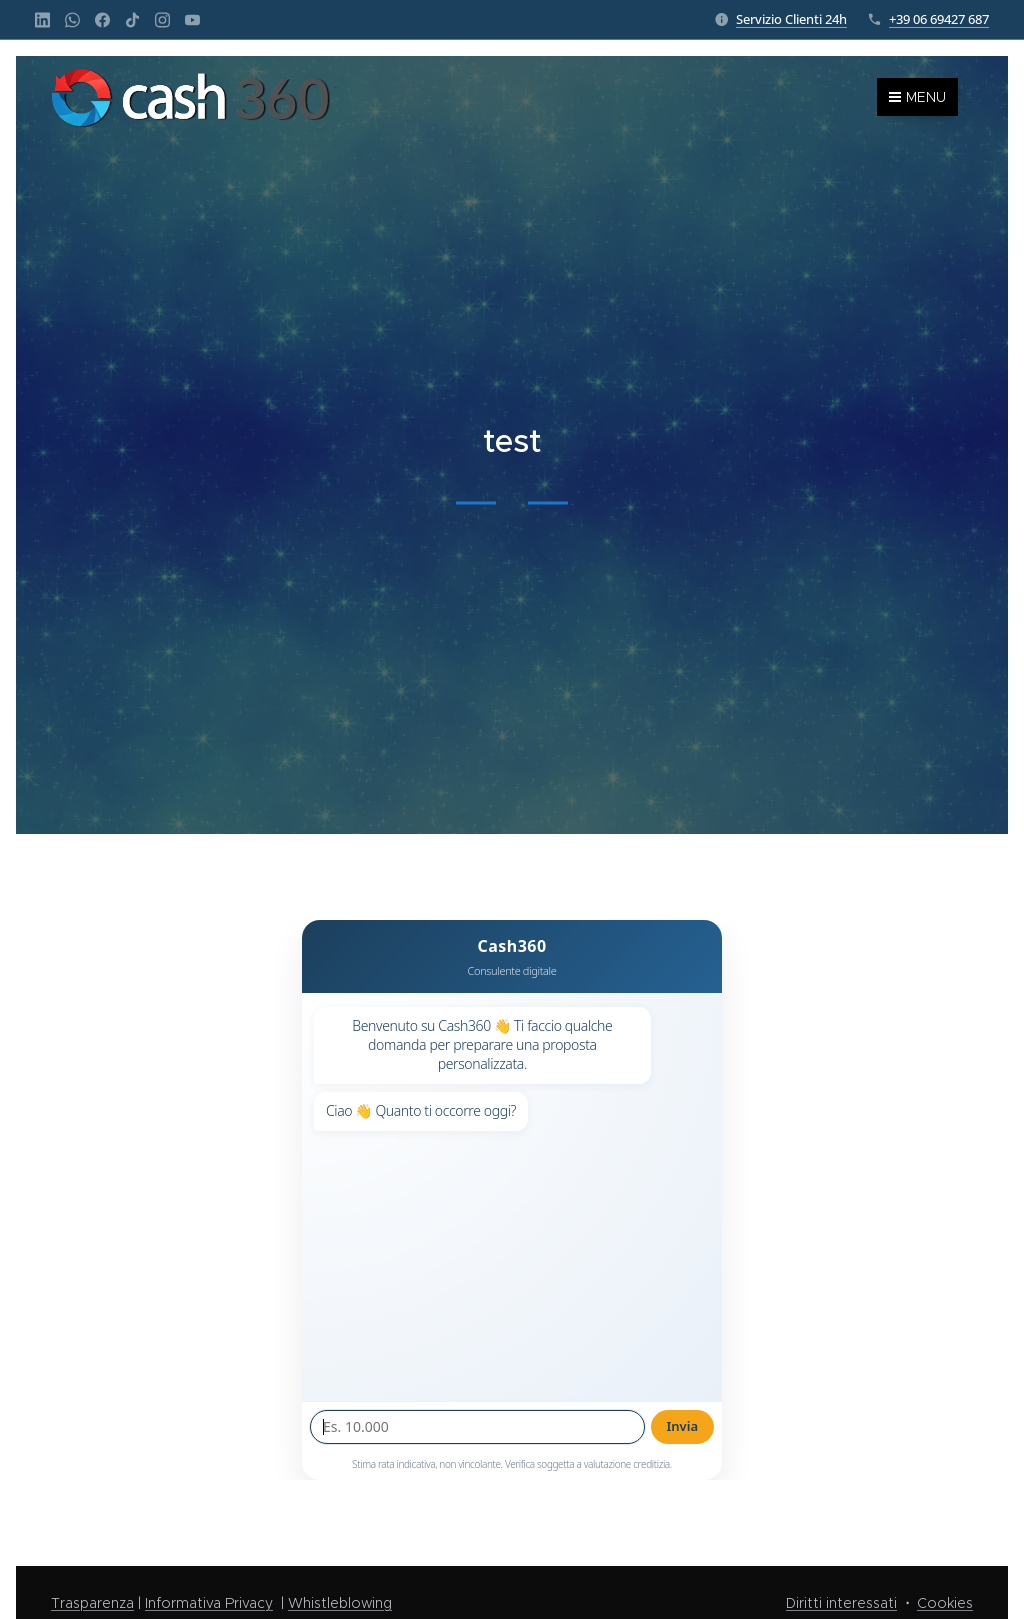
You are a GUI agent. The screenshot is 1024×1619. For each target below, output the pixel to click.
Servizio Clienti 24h (791, 19)
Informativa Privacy (209, 1603)
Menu (917, 97)
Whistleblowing (340, 1603)
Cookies (945, 1603)
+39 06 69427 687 (939, 19)
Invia (683, 1426)
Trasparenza (92, 1603)
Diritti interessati (841, 1603)
